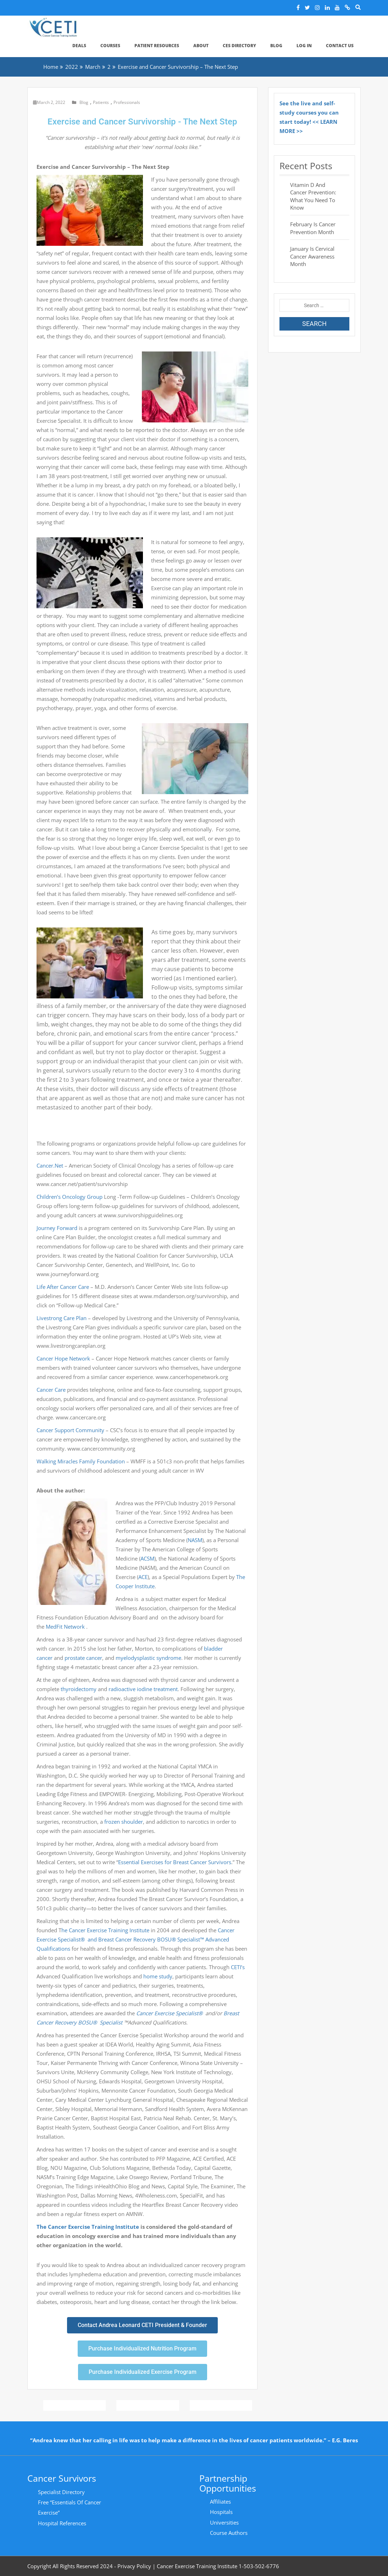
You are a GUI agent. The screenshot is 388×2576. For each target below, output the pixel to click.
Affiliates (220, 2501)
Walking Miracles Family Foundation (81, 1461)
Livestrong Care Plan (62, 1318)
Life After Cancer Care (63, 1286)
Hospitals (221, 2511)
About (201, 46)
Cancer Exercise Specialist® (170, 2013)
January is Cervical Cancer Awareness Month (312, 256)
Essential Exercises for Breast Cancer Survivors (174, 1862)
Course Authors (229, 2532)
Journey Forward (57, 1227)
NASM (195, 1540)
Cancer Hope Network (63, 1358)
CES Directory (239, 46)
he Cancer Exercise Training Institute (105, 1930)
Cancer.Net (50, 1165)
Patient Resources (156, 46)
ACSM (147, 1558)
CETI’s (238, 1967)
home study (157, 1976)
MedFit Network (66, 1626)
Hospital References (62, 2523)
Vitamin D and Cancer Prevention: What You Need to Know (313, 196)
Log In (304, 46)
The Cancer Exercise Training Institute (88, 2226)
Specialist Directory (61, 2491)
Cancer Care (51, 1389)
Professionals (126, 102)
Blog (276, 46)
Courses (110, 46)
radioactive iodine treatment (143, 1689)
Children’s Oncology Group (69, 1196)
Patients (101, 102)
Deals (79, 46)
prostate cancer (83, 1657)
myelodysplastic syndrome (148, 1657)
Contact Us (340, 46)
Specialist (110, 2022)
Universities (224, 2522)
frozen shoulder (123, 1821)
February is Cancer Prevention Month (313, 228)
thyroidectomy (78, 1689)
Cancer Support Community (70, 1430)
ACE (143, 1576)
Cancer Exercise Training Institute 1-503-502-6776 (218, 2566)
